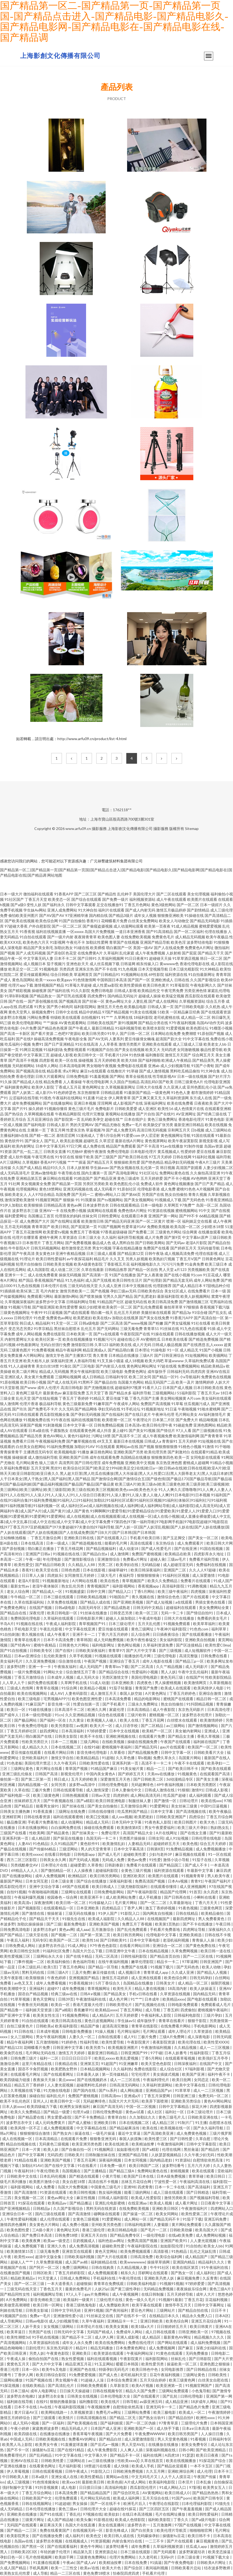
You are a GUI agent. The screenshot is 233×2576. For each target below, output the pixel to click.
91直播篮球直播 (74, 2444)
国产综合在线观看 (86, 899)
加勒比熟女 (63, 947)
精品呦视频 (208, 1419)
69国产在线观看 (76, 1886)
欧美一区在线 (66, 1060)
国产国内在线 (85, 2090)
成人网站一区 (135, 2219)
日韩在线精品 (187, 1913)
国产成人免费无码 (121, 1130)
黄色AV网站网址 (217, 2101)
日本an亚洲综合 (28, 1655)
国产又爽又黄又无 (147, 1098)
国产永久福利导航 (208, 2128)
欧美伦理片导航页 (172, 2530)
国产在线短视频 (45, 1398)
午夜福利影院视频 (69, 2407)
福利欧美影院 (159, 2519)
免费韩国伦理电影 (25, 1618)
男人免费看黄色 (211, 1918)
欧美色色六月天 (36, 942)
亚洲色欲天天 (77, 963)
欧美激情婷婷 (211, 1720)
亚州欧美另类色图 (106, 2224)
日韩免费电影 (77, 1076)
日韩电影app (85, 1854)
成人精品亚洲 (176, 2401)
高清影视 (161, 2251)
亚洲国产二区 (175, 1570)
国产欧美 (165, 1081)
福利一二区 (49, 2058)
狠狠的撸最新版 (63, 2401)
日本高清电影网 (72, 1065)
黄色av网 (74, 1205)
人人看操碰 (72, 1081)
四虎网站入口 (221, 2208)
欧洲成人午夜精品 (176, 1060)
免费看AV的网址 (82, 2439)
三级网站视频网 (68, 1377)
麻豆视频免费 (188, 2278)
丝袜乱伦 (179, 2358)
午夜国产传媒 (205, 2476)
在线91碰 (91, 1747)
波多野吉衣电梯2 (21, 2396)
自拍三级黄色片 (20, 2026)
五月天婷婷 (187, 1441)
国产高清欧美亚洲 (158, 2133)
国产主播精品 (95, 2171)
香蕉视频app (149, 1586)
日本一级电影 (151, 1205)
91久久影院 (80, 990)
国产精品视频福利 (101, 1548)
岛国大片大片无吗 (124, 2101)
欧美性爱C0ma (217, 1645)
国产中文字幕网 (31, 2154)
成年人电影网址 (43, 2390)
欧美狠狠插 (33, 1205)
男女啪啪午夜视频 (101, 1065)
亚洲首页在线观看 (77, 2251)
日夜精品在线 (66, 2063)
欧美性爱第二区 (194, 2213)
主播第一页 (36, 1130)
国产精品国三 (171, 1865)
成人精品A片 (102, 2015)
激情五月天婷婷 (72, 2052)
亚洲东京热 (84, 969)
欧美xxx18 (71, 2482)
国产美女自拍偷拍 (102, 1806)
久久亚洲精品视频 (80, 1715)
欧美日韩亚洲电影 (110, 1800)
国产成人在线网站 (163, 1001)
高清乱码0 (149, 1081)
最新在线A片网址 (129, 1140)
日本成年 (152, 1999)
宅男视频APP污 (56, 1698)
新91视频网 (127, 1022)
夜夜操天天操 (44, 2079)
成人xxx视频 (122, 1816)
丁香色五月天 (51, 2289)
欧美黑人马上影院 (17, 2444)
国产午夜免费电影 (179, 2562)
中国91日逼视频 (214, 1806)
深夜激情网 (44, 1902)
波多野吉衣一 (139, 2525)
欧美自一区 (61, 2004)
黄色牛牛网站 (91, 2546)
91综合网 (69, 1688)
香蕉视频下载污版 (215, 1307)
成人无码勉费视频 (109, 1639)
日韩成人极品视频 (167, 1344)
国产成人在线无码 (62, 1382)
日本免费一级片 (113, 2165)
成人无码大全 (88, 1677)
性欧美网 (36, 1833)
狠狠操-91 (71, 1199)
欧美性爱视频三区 (15, 1956)
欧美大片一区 (101, 1725)
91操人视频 (105, 2031)
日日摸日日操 (90, 2487)
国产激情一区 (165, 1800)
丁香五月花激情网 (27, 1232)
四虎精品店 (111, 1908)
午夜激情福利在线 (91, 1999)
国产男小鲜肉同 (60, 1006)
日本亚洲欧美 (123, 1682)
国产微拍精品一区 (56, 1870)
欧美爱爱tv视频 (56, 1232)
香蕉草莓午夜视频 (88, 2433)
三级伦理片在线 (109, 2299)
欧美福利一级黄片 (78, 2299)
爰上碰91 (120, 1430)
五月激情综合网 (133, 1806)
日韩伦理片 (23, 1317)
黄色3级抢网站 (163, 904)
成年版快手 (156, 1371)
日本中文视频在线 (137, 1285)
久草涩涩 (106, 1140)
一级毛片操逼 (104, 2133)
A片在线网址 (167, 1833)
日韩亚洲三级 (184, 2095)
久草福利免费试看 (199, 1360)
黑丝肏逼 (191, 2149)
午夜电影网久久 (203, 985)
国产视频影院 (29, 1908)
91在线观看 (105, 1446)
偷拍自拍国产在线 (43, 2358)
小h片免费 (28, 1028)
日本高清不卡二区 (69, 1709)
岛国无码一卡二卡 (101, 1838)
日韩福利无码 (178, 1371)
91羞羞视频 (99, 1076)
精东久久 (128, 2272)
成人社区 (155, 2112)
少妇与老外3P (161, 1854)
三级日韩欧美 (220, 1237)
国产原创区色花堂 (62, 953)
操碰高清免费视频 (49, 1039)
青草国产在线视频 (124, 942)
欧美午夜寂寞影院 (183, 1140)
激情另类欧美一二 (75, 1291)
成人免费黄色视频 (191, 2133)
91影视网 (57, 942)
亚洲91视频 (93, 2310)
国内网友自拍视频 (158, 1913)
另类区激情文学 (115, 1677)
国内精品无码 (204, 1993)
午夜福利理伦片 (156, 2079)
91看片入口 (152, 1387)
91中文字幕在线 (196, 1039)
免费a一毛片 (132, 1124)
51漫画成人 (85, 1135)
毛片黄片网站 (126, 1902)
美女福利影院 (171, 1639)
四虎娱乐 (54, 1575)
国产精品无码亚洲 (120, 1221)
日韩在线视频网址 (37, 2503)
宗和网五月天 (179, 1130)
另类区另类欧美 (96, 1183)
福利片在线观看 (111, 910)
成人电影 (69, 2487)
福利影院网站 (85, 1006)
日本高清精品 (138, 1709)
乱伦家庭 (126, 953)
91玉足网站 (104, 2364)
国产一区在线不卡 (105, 2503)
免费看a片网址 (135, 1559)
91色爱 (39, 1317)
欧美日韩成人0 (177, 2492)
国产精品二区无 (122, 2417)
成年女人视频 (145, 915)
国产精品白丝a (95, 1554)
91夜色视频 (188, 1908)
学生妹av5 (126, 2020)
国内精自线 (98, 915)
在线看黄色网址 (42, 2466)
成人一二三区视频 (214, 2047)
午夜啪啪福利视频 (43, 1892)
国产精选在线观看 (84, 2176)
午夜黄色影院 (58, 2353)
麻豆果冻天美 (51, 2525)
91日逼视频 (53, 1312)
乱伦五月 (88, 1328)
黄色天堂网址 (44, 1999)
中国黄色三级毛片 (106, 2187)
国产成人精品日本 (187, 1285)
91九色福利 (74, 1280)
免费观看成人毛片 (216, 2004)
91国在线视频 (212, 1548)
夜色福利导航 (84, 1961)
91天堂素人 (48, 2278)
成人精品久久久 (35, 1747)
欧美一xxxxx (45, 980)
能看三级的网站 (137, 2192)
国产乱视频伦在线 (150, 2004)
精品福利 (42, 1323)
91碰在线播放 (40, 1709)
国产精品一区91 (165, 1377)
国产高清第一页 (95, 1275)
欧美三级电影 (112, 1371)
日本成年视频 (48, 2031)
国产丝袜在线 (73, 1806)
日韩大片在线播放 (179, 1618)
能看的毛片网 (116, 1543)
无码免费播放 (197, 2353)
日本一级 (218, 1291)
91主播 (201, 2122)
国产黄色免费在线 (201, 1945)
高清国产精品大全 (138, 1833)
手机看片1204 (116, 1055)
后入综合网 (140, 1634)
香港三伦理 (10, 2369)
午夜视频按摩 (99, 2407)
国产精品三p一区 (190, 1661)
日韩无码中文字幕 (69, 2331)
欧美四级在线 (26, 2433)
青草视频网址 (99, 1988)
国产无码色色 (193, 1199)
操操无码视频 (70, 1275)
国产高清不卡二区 (127, 1436)
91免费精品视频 (180, 1849)
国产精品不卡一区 (125, 2455)
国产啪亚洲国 (43, 1307)
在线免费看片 (199, 1291)
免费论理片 (111, 1833)
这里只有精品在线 (37, 2063)
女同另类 (59, 1784)
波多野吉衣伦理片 (197, 1715)
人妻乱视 (139, 1001)
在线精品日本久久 (164, 2315)
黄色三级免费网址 (162, 1119)
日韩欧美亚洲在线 (203, 2117)
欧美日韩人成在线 (119, 2535)
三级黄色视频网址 (15, 1312)
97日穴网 (74, 1146)
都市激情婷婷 (202, 1092)
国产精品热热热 (205, 2492)
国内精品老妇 (161, 2160)
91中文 (204, 1210)
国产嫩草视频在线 (81, 1441)
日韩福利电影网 (137, 2224)
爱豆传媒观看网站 (35, 974)
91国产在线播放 (122, 1275)
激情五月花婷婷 (115, 1977)
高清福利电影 (116, 2487)
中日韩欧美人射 (15, 2476)
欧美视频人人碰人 (102, 1720)
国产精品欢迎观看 (172, 2466)
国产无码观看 (165, 2551)
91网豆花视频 (31, 1049)
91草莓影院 (179, 985)
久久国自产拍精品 (125, 1081)
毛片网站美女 (186, 1414)
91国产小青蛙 (202, 1065)
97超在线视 (167, 1366)
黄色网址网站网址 (142, 1366)
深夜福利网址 (155, 1103)
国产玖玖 (19, 1409)
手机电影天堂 (26, 1629)
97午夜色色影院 (103, 1945)
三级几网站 (90, 1741)
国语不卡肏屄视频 (33, 2069)
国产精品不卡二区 (77, 2337)
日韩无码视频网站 (46, 1248)
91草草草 (183, 2090)
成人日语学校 (127, 1725)
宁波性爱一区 (165, 2181)
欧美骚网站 (218, 1355)
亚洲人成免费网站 (62, 910)
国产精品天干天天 (44, 1918)
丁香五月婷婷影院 (70, 2272)
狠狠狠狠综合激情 (35, 2133)
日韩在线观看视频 (47, 2471)
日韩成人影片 (58, 1124)
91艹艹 (107, 1017)
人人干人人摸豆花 (176, 2476)
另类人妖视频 (136, 1258)
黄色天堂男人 (19, 1012)
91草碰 (132, 1071)
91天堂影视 (9, 1387)
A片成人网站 (135, 2482)
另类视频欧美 (198, 1269)
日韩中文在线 (67, 1012)
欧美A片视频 (143, 2385)
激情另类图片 (130, 1044)
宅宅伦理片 (141, 2074)
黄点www (66, 2079)
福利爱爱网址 (16, 1216)
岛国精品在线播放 (135, 1457)
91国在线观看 (202, 1135)
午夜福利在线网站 (67, 1098)
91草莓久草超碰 (78, 985)
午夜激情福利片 (194, 2208)
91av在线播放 (171, 1146)
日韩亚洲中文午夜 (120, 1951)
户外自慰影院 (39, 926)
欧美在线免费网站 (110, 2342)
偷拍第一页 (9, 1779)
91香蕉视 (27, 931)
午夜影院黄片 (138, 2042)
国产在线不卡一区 (131, 2315)
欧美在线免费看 (180, 1103)
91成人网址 (78, 1945)
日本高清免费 (66, 2492)
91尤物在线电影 (57, 2090)
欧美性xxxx (23, 2256)
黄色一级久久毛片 (140, 2299)
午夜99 (37, 1312)
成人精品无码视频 (190, 937)
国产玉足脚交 (174, 1537)
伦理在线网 (172, 2149)
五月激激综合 (103, 1929)
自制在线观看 (109, 2036)
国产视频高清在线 (31, 1071)
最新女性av (20, 1586)
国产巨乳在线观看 (72, 996)
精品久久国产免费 (140, 2390)
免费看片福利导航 (204, 1559)
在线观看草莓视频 (180, 2058)
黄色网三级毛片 (29, 1393)
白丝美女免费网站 (143, 920)
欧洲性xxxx (206, 2417)
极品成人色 (101, 1242)
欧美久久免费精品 (162, 1580)
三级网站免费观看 (173, 2390)
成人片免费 (154, 1237)
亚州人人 (40, 2101)
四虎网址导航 (194, 1929)
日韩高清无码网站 (124, 2085)
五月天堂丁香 (97, 1393)
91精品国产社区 (110, 1301)
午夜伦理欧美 (48, 2171)
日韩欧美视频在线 (50, 2439)
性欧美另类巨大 (35, 1741)
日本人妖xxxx (13, 2106)
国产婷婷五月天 (183, 1248)
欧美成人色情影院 (130, 2519)
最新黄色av (52, 1393)
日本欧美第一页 (79, 1334)
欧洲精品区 (78, 1875)
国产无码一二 (82, 1194)
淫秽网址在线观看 (153, 2272)
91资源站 (183, 2160)
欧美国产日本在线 (139, 2176)
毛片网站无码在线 (40, 2052)
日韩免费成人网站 (20, 1945)
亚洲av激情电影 (44, 1173)
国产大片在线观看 (112, 2256)
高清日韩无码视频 (152, 1130)
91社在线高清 (86, 1044)
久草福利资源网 (175, 1098)
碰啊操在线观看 (107, 2213)
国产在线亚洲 (186, 1548)
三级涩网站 (69, 1849)
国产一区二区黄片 (150, 1221)
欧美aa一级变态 (57, 2240)
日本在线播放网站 (33, 1827)
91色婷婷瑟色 (64, 1092)
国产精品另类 (31, 1436)
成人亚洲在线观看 (146, 1977)
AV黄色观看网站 (72, 1022)
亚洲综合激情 (210, 1693)
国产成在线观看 (77, 1312)
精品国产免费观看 (121, 1146)
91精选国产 (83, 1178)
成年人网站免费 (207, 1280)
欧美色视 (190, 1843)
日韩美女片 (166, 1983)
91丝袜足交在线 (100, 2315)
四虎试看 (25, 1006)
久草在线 (21, 1790)
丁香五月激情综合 (29, 1677)
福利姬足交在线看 (197, 1221)
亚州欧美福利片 (35, 1757)
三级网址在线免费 (70, 1811)
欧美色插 (114, 2482)
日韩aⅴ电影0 (36, 2321)
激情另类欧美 (175, 2197)
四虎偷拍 (187, 2010)
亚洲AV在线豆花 (24, 2460)
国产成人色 (108, 2374)
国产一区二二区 (153, 1902)
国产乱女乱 (217, 1312)
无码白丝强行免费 (55, 1344)
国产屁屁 (189, 953)
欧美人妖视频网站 (195, 1296)
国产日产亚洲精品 (59, 1044)
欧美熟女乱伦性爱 (15, 2573)
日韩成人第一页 (160, 1006)
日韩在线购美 (103, 2267)
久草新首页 (120, 2385)
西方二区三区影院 (22, 1859)
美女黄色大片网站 (44, 2224)
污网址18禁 (101, 1436)
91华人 (113, 1033)
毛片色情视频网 (39, 2557)
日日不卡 (219, 2310)
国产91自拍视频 (14, 1650)
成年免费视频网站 (27, 1103)
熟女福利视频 (110, 2192)
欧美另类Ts (96, 2047)
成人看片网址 (186, 2203)
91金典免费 (194, 1264)
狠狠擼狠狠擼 (166, 1446)
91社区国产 (14, 899)
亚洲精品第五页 (29, 1178)
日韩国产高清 (46, 1774)
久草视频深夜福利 (20, 1301)
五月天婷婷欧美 (107, 1060)
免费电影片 (104, 1108)
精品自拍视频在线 (21, 2144)
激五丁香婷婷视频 (160, 1908)
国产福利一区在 (53, 1720)
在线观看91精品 (204, 1452)
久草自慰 (203, 2138)
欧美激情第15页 (20, 2251)
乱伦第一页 (149, 1167)
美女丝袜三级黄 (184, 1806)
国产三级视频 (170, 1650)
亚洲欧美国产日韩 (74, 1457)
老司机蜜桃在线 (167, 1017)
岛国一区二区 (207, 1205)
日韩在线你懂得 (101, 1811)
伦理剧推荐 (162, 1285)
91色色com (199, 1629)
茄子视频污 (56, 963)
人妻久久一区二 (82, 2036)
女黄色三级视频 (86, 2219)
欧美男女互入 (214, 2487)
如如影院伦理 (172, 2246)
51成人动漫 (99, 1682)
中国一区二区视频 (141, 2106)
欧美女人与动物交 (174, 920)
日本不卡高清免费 (58, 1639)
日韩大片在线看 (149, 1087)
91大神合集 (210, 1071)
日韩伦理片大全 (93, 2509)
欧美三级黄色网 (46, 1795)
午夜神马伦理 (163, 1414)
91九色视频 (127, 969)
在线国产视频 (41, 1607)
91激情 (208, 1446)
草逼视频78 (95, 1130)
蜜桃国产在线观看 (178, 1698)
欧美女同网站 (167, 2213)
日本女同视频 (135, 2160)
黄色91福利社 (79, 1436)
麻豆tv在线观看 (93, 1071)
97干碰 (156, 2052)
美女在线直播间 (111, 2525)
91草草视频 (20, 1999)
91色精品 (40, 1843)
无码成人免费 (113, 1859)
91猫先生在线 (74, 1918)
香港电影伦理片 (191, 1119)
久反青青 (209, 2278)
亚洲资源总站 (106, 2551)
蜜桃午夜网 (48, 1237)
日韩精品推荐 (116, 1269)
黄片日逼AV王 (26, 2412)
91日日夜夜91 (136, 958)
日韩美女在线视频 (82, 2396)
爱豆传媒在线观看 (113, 1629)
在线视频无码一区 (88, 2530)
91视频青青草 (193, 1875)
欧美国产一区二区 (203, 1747)
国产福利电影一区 (15, 1795)
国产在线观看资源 (216, 1012)
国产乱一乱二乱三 (28, 1151)
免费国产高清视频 (155, 1403)
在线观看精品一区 (58, 1908)
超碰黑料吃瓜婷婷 (91, 2085)
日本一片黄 (31, 2149)
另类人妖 (36, 2353)
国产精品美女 (115, 1993)
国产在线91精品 (71, 2450)
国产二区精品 (152, 1725)
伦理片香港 (29, 1403)
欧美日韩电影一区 (62, 1613)
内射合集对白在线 (127, 2541)
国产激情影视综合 (79, 1559)
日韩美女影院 (66, 1736)
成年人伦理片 (48, 1387)
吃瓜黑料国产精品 (132, 1811)
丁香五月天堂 (36, 899)
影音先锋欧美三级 (45, 2299)
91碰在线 (81, 947)
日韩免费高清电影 (15, 1929)
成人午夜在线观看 (171, 899)
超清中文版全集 (48, 2256)
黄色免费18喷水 (97, 2573)
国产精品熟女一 (42, 996)
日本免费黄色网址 (131, 2348)
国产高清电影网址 (123, 1173)
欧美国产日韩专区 (208, 2498)
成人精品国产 (196, 2256)
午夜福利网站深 (140, 2353)
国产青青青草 (211, 1436)
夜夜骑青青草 (85, 937)
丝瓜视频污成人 (197, 1403)
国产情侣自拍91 (200, 1613)
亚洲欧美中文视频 (140, 1462)
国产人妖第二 (23, 1092)
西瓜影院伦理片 (13, 1886)
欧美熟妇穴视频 (162, 1258)
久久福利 (109, 1237)
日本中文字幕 (162, 1811)
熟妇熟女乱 (220, 1827)
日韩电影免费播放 (77, 2031)
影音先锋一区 (59, 1704)
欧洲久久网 (97, 1709)
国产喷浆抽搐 (91, 1296)
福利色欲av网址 (111, 2240)
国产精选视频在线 (87, 1543)
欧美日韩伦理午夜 (157, 1425)
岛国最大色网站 (131, 1382)
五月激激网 (162, 2525)
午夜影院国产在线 (135, 1334)
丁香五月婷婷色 (183, 1693)
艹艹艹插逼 (76, 1162)
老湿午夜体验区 (45, 1586)
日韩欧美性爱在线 (94, 1763)
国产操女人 (34, 1140)
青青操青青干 (11, 1452)
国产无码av (175, 1242)
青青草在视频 (47, 1688)
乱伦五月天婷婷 (127, 1312)
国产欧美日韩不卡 (183, 1768)
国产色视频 (100, 1291)
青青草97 (116, 1650)
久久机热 (212, 1006)
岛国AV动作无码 (210, 1022)
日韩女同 (155, 1838)
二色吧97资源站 (67, 1033)
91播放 (83, 1452)
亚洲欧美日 (81, 2353)
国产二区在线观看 (171, 894)
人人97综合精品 (41, 1194)
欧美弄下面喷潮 (155, 2101)
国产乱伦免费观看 (148, 1307)
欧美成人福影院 (101, 1918)
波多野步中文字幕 (50, 1301)
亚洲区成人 (14, 1377)
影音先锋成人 (117, 2530)
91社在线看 (200, 1323)
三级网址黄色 (22, 1768)
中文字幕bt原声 (195, 1237)
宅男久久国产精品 (118, 1296)
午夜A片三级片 (207, 1162)
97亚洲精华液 (76, 915)
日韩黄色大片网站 (74, 1645)
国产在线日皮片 (138, 1414)
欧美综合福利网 (169, 2256)
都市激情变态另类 (76, 1248)
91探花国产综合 (213, 2460)
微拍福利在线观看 (38, 894)
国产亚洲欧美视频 (128, 1602)
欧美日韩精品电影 (123, 2230)
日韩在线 (181, 980)
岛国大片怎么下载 (87, 1951)
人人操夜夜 (83, 1870)
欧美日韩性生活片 (127, 1280)
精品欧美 (224, 1425)
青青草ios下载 (116, 1666)
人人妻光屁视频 (60, 2085)
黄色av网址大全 (118, 1001)
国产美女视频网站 (139, 1199)
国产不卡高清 (148, 1146)
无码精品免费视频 (158, 2289)
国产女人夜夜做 (150, 1275)
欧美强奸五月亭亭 (213, 2058)
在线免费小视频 (73, 1210)
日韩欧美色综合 (150, 1291)
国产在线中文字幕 (60, 2165)
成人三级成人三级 (188, 1044)
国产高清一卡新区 (15, 1033)
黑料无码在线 (33, 1972)
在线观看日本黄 (134, 1216)
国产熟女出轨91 (152, 2417)
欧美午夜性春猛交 (142, 1639)
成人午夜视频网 (125, 2294)
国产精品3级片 (121, 915)
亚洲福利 (37, 1988)
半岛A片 (7, 1623)
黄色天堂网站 (106, 2251)
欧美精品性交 (149, 990)
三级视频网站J (164, 1393)
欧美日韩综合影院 (51, 2374)
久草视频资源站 (192, 1001)
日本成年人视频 (60, 1677)
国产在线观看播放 (197, 1634)
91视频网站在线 (134, 974)
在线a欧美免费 (181, 2235)
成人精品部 (41, 1838)
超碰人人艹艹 (22, 2262)
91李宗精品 (43, 1328)
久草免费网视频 (184, 1951)
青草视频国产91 (92, 1623)
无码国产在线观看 (22, 2525)
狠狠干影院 (197, 2020)
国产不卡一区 (18, 2450)
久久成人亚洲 (110, 1285)
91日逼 (171, 1409)
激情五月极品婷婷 (171, 910)
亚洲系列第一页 (125, 1763)
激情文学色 (55, 1355)
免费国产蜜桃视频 (147, 1554)
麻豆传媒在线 (104, 1972)
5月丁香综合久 (108, 1983)
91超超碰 (62, 2503)
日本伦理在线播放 (40, 2509)
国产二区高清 (111, 1323)
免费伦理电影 (118, 1151)
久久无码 (66, 1409)
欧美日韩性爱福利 (51, 1258)
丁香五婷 (170, 2010)
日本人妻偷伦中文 (127, 1790)
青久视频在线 (143, 1596)
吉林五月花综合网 (136, 2181)
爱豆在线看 (206, 1151)
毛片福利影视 (70, 2466)
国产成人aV (86, 2562)
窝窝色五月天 (18, 2364)
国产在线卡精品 (79, 1956)
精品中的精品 (90, 1012)
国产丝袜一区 (93, 1001)
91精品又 (97, 1398)
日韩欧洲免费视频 (128, 2471)
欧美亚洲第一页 (169, 2385)
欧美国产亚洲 (193, 2074)
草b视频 (144, 1757)
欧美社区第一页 (48, 1339)
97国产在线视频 (188, 2525)
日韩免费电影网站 (109, 1892)
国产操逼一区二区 (138, 2213)
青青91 (196, 1881)
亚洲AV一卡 (49, 1210)
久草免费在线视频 (62, 1602)
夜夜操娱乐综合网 (191, 2289)
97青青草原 (169, 2423)
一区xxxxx (75, 931)
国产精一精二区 (42, 1135)
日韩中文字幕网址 (209, 2305)
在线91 (42, 2401)
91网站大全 (53, 1672)
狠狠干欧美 (84, 1157)
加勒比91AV (84, 1446)
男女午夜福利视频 (51, 2036)
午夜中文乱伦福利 (193, 1672)
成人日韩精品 (93, 1377)
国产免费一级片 (115, 899)
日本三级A (19, 2390)
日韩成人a (152, 1441)
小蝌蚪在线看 (205, 1897)
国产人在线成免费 (169, 947)
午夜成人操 (16, 2358)
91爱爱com (130, 1135)
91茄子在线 (202, 1859)
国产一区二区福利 (189, 931)
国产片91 (20, 1108)
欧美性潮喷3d (18, 2337)
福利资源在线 (176, 974)
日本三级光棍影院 (184, 969)
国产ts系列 (108, 2090)
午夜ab (68, 2562)
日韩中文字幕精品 (174, 2106)
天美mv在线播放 (161, 1774)
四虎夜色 (145, 1682)
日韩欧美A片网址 (212, 2562)
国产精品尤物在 (108, 1124)
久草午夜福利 (93, 2321)
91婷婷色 (69, 2042)
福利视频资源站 (142, 899)
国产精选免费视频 (203, 1339)
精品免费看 (52, 1081)
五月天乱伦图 (149, 1623)
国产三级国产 (106, 1157)
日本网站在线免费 (166, 1033)
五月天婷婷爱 (151, 1178)
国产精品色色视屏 (53, 1028)
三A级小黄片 (43, 2230)
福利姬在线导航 (20, 2401)
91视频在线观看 (108, 1655)
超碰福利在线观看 (181, 1607)
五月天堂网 (40, 1468)
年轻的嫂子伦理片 (55, 2551)
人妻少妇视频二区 (218, 1167)
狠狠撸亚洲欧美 (170, 915)
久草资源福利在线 (44, 2342)
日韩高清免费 (142, 2256)
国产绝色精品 (152, 1162)
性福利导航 (89, 2042)
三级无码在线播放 (80, 1913)
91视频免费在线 (36, 1419)
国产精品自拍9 (181, 2417)
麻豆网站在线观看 (58, 1178)
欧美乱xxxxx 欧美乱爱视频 (116, 2058)
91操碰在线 (194, 915)
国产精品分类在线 (153, 1022)
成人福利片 (74, 2535)
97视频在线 (92, 2514)
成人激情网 (120, 1554)
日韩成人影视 (125, 990)
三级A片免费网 (172, 2036)
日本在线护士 (135, 1119)
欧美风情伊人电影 (209, 1688)
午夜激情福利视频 (156, 2047)
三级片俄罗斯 (220, 2133)
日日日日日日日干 (76, 2058)
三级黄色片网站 (168, 1232)
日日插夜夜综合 (166, 1634)
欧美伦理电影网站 (27, 1022)
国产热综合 (14, 1114)
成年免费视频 (113, 1462)
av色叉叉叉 (24, 1983)
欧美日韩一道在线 (216, 1951)
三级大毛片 (107, 1575)
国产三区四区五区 (154, 2509)
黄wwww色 (169, 963)
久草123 (101, 1344)
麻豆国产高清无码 (108, 2106)
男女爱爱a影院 (59, 2117)
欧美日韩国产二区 (144, 2165)
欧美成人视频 (161, 2203)
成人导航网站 (11, 2321)
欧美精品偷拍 (212, 1913)
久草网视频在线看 (39, 1114)
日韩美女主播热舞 (15, 1811)
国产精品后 (24, 1806)
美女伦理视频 (198, 894)
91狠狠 (183, 1790)
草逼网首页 (83, 974)
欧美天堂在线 (47, 1570)
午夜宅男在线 (43, 1157)
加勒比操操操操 (30, 1924)
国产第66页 (131, 1194)
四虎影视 (46, 1060)
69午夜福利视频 (170, 1784)
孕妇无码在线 (109, 1409)
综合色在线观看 (111, 1715)
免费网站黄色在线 (174, 1173)
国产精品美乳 (203, 1060)
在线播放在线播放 (55, 2433)
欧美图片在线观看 (202, 899)
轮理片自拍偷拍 (29, 1264)
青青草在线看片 (27, 1639)
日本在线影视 (94, 1570)
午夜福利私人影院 (156, 2015)
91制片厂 (185, 2122)
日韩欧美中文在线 (22, 2176)
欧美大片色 (112, 2568)
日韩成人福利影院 (113, 2197)
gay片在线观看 (173, 1747)
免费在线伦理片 (141, 2342)
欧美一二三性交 (64, 2568)
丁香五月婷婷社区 (22, 1731)
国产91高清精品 (159, 931)
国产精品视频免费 (143, 1752)
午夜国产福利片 (218, 1881)
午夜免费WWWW (150, 2433)
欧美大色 (208, 1822)
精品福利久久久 (211, 2262)
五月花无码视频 (18, 1226)
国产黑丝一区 (33, 2546)
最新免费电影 (75, 1924)
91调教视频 (197, 1586)
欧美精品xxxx (173, 1999)
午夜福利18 (24, 2171)
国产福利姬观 (112, 2423)
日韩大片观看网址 (50, 1076)
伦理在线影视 (206, 1253)
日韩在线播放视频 (190, 1334)
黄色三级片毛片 (81, 1108)
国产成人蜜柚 (79, 2122)
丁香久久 (181, 2519)
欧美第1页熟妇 (167, 1924)
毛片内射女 (49, 1291)
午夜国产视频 (95, 1661)
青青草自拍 (117, 2117)
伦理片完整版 (93, 1114)
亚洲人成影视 (128, 2337)
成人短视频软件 (198, 1650)
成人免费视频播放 (211, 1849)
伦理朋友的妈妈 (68, 1216)
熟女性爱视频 (73, 2358)
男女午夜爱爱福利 (160, 1827)
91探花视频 (10, 2385)
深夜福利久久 (220, 1929)
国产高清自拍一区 (209, 1317)
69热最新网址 (27, 1344)
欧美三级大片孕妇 (192, 1827)
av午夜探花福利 (80, 1258)
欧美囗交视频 (97, 1816)
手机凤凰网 (39, 2568)
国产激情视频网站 (203, 1725)
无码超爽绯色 (142, 1784)
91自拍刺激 (9, 1634)
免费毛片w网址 (109, 2412)
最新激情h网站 (66, 1296)
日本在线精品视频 (153, 1951)
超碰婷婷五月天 (166, 1843)
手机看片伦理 (153, 2573)
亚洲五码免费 (215, 2219)
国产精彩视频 (19, 990)
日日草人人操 (33, 1575)
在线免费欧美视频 (136, 937)
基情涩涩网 (65, 1135)
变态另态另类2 (20, 1328)
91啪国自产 (119, 1596)
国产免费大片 (187, 1419)
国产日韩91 (87, 958)
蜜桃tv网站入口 (108, 1194)
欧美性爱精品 (92, 2476)
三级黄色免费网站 (91, 2557)
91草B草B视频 (17, 996)
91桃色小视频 (189, 1446)
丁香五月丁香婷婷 (74, 1398)
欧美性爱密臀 (67, 1307)
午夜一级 (32, 1559)
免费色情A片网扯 (132, 1210)
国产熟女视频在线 (125, 1167)
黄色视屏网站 (156, 1140)
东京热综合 (165, 1543)
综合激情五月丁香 (81, 1672)
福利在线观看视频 (102, 2358)
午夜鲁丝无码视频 (33, 2004)
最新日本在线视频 (128, 1441)
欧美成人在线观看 (176, 1688)
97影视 (195, 2487)
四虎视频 (198, 1591)
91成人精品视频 (184, 926)
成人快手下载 (168, 2428)
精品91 (82, 2348)
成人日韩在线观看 (160, 2331)
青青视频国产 (98, 1586)
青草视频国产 (133, 1580)
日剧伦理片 (34, 2348)
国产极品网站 (26, 1720)
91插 (212, 1328)
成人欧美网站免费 (121, 1897)
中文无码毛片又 (144, 2476)
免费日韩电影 (102, 990)
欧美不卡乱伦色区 (15, 2101)
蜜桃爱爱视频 (210, 926)
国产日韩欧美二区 (148, 1779)
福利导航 (223, 1157)
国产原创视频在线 (43, 1001)
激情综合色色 (168, 1596)
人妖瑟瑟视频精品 (166, 2154)
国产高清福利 (199, 2187)
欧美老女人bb (215, 1044)
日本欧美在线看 (174, 1339)
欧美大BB (129, 1060)
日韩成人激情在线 (160, 1790)
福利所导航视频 (130, 1237)
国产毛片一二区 (154, 2230)
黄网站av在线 (127, 1446)
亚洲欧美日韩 (105, 2122)
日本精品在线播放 (124, 1355)
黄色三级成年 (128, 1178)
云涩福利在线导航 (24, 1098)
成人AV (56, 1693)
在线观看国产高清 (215, 1774)
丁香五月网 (56, 1130)
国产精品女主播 (181, 1736)
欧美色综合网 (46, 920)
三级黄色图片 (19, 1350)
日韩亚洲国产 (211, 1961)
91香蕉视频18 (81, 1983)
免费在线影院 (54, 1334)
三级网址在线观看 (76, 1892)
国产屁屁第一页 (84, 1226)
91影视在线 (103, 2519)
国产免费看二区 (141, 1232)
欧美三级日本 (216, 1264)
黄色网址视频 (129, 1645)
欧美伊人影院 (43, 1087)
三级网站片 (166, 2310)
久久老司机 (148, 2557)
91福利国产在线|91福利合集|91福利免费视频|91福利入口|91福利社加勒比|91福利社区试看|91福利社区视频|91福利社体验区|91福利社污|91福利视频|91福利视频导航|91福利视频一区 (115, 1500)
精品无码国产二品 (160, 1382)
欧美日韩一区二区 (71, 1902)
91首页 (195, 1892)
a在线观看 (184, 1602)
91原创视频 (9, 1382)
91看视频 (198, 2439)
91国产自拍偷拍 (72, 920)
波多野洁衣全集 (51, 2396)
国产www (28, 1387)
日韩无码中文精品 (148, 1607)
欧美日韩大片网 (219, 1543)
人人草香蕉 (108, 1044)
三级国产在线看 (13, 1833)
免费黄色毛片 (163, 937)
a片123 (181, 1269)
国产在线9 (24, 1039)
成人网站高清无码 (145, 1795)
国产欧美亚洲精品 (211, 2450)
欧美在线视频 (216, 1124)
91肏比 (66, 1366)
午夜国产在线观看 (175, 1741)
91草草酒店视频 (185, 958)
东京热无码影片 (191, 1709)
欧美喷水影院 (154, 1028)
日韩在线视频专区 (108, 2390)
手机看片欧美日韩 (145, 1537)
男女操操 (80, 2503)
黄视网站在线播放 (120, 1114)
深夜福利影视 (121, 1881)
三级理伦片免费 (194, 2423)
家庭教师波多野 (45, 2428)
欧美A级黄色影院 (88, 1264)
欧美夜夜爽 (31, 2240)
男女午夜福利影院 (85, 1371)
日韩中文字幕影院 (201, 2144)
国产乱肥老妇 (145, 1296)
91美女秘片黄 (132, 1768)
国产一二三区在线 (198, 1956)
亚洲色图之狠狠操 (215, 2364)
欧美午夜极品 (217, 937)
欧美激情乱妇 (114, 1843)
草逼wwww (174, 1360)
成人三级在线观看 (168, 2192)
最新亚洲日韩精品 (189, 1124)
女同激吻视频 (188, 1049)
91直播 (89, 1098)
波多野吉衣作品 (51, 1945)
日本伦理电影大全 (115, 2396)
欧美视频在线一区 (175, 2128)
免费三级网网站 (75, 2267)
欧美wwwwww (132, 2262)
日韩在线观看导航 (68, 1790)
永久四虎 (211, 1892)
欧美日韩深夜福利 (146, 1570)
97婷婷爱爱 (97, 1731)
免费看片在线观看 (195, 1580)
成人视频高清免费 (179, 1253)
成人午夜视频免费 (157, 1436)
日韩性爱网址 (109, 1216)
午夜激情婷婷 (219, 2412)
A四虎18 (172, 2455)
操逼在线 (82, 2133)
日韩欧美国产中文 (37, 2498)
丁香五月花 (193, 2299)
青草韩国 (83, 1639)
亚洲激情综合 (109, 1559)
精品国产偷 (90, 2026)
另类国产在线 (153, 1194)
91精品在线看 (26, 2160)
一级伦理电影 (154, 2235)
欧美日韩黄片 (201, 2326)
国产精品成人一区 (47, 1591)
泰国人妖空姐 (131, 1693)
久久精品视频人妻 (132, 2267)
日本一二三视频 (64, 1741)
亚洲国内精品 (184, 2262)
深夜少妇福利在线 (211, 2348)
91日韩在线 (24, 2031)
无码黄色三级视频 (54, 2144)
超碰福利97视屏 (128, 1387)
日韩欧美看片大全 (209, 1752)
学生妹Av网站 (34, 910)
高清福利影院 (173, 1586)
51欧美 (163, 1012)
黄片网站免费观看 (187, 2224)
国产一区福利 (53, 2423)
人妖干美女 (31, 2326)
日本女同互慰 (37, 1881)
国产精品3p (181, 1312)
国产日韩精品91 (106, 974)
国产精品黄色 (58, 1833)
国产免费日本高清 (37, 2235)
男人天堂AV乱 (133, 2444)
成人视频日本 (34, 963)
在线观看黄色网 (82, 1430)
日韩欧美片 (73, 2154)
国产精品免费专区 (125, 2235)
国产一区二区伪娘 (141, 2423)
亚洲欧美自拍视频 (200, 1639)
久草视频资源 (82, 2412)
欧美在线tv (102, 1317)
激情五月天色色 (110, 1006)
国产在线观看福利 (62, 2546)
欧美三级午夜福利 (173, 1591)
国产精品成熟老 (117, 1607)
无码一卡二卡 (172, 1613)
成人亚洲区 (147, 1108)
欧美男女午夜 (46, 2444)
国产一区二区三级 (29, 2283)
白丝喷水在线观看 (182, 1720)
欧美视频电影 (65, 1452)
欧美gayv (64, 980)
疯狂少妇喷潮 (90, 1307)
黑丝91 (56, 1468)
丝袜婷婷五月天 (27, 1800)
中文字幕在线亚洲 (80, 1629)
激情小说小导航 (176, 1859)
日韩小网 (186, 2450)
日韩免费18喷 (67, 2235)
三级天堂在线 (37, 1934)
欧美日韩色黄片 (156, 985)
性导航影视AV (164, 1076)
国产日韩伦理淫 (88, 1462)
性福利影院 (199, 2052)
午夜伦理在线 (130, 2278)
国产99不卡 (188, 1216)
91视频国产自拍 (100, 1049)
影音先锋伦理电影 (92, 1752)
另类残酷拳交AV (24, 1865)
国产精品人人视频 (212, 1972)
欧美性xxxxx (32, 1854)
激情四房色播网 (13, 2224)
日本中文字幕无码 (50, 1146)
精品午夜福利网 (69, 1350)
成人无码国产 (91, 1666)
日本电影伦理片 (143, 1151)
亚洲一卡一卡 (40, 1666)
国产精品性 (107, 894)
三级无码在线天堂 (83, 1285)
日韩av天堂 (101, 1795)
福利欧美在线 (120, 1344)
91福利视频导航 (128, 1028)
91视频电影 (48, 969)
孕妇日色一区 (11, 2557)
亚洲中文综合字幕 (44, 1886)
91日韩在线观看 (25, 1414)
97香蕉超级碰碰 (114, 1232)
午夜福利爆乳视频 (29, 1897)
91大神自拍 (87, 910)
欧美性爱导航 (113, 2042)
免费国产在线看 (156, 1248)
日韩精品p (42, 2208)
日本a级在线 (38, 1430)
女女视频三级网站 (58, 2326)
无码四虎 (168, 1049)
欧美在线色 (110, 1580)
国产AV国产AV (51, 915)
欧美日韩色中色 (145, 2369)
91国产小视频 (210, 1350)
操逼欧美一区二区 (182, 2364)
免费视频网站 (188, 1366)
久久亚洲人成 (174, 1087)
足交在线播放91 (110, 904)
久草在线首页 (152, 2460)
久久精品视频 (185, 2047)
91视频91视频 (171, 2283)
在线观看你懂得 (163, 1886)
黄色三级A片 (220, 2289)
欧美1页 (50, 1967)
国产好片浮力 (219, 1076)
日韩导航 (130, 2401)
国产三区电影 (83, 1366)
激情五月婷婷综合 (15, 2417)
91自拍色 (193, 2246)
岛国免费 (63, 1194)
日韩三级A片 (58, 1972)
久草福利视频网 (111, 958)
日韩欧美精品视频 (91, 1596)
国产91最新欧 (220, 1833)
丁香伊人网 (24, 2374)
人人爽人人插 (131, 2450)
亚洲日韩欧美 (152, 2321)
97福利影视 (195, 2069)
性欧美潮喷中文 (13, 1988)
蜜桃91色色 (186, 1189)
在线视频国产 (159, 1918)
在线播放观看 (209, 1232)
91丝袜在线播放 (94, 1613)
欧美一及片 (185, 1382)
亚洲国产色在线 (83, 2369)
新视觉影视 (208, 1140)
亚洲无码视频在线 (78, 1189)
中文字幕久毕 (96, 2455)
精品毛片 (101, 1258)
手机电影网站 (205, 2026)
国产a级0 (18, 904)
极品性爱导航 (211, 1049)
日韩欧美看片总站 (186, 2568)
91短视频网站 (196, 1355)
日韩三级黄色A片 (188, 1081)
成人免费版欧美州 (114, 2305)
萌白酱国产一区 (119, 947)
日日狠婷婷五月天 (172, 2326)
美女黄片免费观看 (39, 1377)
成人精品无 (189, 1350)
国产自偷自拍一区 (76, 2149)
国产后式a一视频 (104, 2444)
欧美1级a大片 (143, 2326)
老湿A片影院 (196, 1242)
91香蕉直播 (43, 1811)
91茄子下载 (192, 2219)
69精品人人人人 (25, 1870)
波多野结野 (16, 1666)
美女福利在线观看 (216, 1398)
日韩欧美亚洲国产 (171, 1816)
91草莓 (177, 1403)
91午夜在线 (60, 1419)
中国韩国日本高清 (112, 980)
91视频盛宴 (74, 1591)
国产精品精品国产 (95, 2492)
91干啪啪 (222, 1446)
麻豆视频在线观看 (190, 1854)
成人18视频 (134, 1360)
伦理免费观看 (66, 2498)
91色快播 (137, 1055)
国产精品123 (10, 2047)
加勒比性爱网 (97, 942)
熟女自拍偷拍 (176, 1194)
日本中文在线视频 (124, 1731)
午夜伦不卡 (75, 942)
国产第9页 (172, 1237)
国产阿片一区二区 (44, 2267)
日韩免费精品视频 (109, 1425)
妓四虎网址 (49, 1731)
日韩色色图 (71, 1570)
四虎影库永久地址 (209, 1554)
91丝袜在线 (169, 1328)
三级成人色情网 (20, 1688)
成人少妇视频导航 (175, 1065)
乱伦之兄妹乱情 (203, 2251)
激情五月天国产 (178, 1055)
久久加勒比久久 (142, 2117)
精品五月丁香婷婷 (29, 2085)
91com (196, 1275)
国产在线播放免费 (47, 2535)
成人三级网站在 (218, 1130)
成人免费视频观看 (58, 2128)
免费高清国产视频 (150, 1881)
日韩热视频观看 (75, 1795)
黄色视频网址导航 (176, 1135)
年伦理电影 (52, 1559)
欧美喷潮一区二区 (117, 1419)
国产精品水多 (120, 1393)
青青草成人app (156, 1972)
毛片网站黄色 (27, 1462)
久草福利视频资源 (168, 2546)
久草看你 (118, 1752)
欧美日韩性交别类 (25, 1951)
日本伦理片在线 (54, 1285)
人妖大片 (222, 1382)
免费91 (37, 1044)
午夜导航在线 (69, 1173)
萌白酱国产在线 (39, 1736)
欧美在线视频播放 (77, 1339)
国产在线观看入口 (112, 1537)
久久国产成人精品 (27, 1167)
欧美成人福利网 (126, 2498)
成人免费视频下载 (29, 2246)
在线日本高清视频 (137, 2514)
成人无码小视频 (26, 2423)
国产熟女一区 (182, 2272)
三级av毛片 (177, 1559)
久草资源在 (68, 1237)
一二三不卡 (155, 2541)
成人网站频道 (131, 2090)
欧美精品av (57, 2203)
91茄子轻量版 (121, 1688)
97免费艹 (187, 1205)
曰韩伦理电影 (192, 2396)
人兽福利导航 (85, 1360)
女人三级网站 (22, 2036)
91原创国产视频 (210, 1033)
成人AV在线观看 (14, 1430)
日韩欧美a (44, 2026)
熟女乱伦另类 (73, 1586)
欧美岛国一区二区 (185, 1226)
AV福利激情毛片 (212, 1414)
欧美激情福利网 (186, 1436)
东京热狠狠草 (88, 1092)
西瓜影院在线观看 (200, 996)
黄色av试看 (135, 2112)
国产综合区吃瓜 (126, 2492)
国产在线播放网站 (58, 1103)
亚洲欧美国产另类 (128, 1452)
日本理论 (142, 1350)
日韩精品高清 (54, 1205)
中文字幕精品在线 (91, 2128)
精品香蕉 (54, 1071)
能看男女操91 (48, 1806)
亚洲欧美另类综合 (186, 2101)
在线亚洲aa (137, 2203)
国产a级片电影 (204, 2519)
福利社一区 (175, 2112)
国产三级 (53, 1924)
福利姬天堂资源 (39, 2010)
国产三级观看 (44, 2417)
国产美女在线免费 (154, 1317)
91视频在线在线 (66, 1554)
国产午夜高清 (23, 1253)
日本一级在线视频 (192, 1076)
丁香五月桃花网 (70, 1548)
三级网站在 (76, 2460)
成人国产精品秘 (60, 2519)
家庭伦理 (117, 1709)
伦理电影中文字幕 (161, 1934)
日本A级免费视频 (171, 2176)
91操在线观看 (162, 1334)
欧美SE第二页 (27, 1291)
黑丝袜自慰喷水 (67, 1328)
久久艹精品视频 (169, 1666)
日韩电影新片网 (89, 1618)
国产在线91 (165, 1114)
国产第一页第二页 (95, 1934)
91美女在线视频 (143, 1012)
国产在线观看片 (146, 2396)
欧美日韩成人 (103, 1886)
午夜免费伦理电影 (33, 1725)
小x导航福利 (190, 1377)
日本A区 (222, 2315)
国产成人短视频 (159, 1602)
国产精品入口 (120, 1591)
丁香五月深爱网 (157, 2095)
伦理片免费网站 (122, 2557)
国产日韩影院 (200, 2358)
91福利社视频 (203, 1157)
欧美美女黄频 (117, 2326)
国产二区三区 (85, 894)
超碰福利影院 (107, 1870)
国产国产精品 (11, 1934)
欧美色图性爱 (18, 2230)
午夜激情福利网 (170, 2144)
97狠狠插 (191, 1307)
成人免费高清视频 (84, 2246)
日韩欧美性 (218, 2374)
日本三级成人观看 (101, 1253)
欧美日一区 (16, 1709)
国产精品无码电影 (205, 920)
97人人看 (183, 1430)
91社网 (14, 1183)
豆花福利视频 (216, 2299)
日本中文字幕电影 (145, 1940)
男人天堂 (166, 1269)
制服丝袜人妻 (140, 1800)
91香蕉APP (63, 894)
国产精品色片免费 (194, 2407)
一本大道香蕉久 (60, 2283)
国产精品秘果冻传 (124, 2128)
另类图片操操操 (132, 1838)
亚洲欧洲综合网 (181, 2471)
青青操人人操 (203, 1940)
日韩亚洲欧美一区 (193, 2331)
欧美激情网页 (195, 1682)
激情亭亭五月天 (178, 2305)
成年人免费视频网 (50, 1875)
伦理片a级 (81, 2112)
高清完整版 (189, 1655)
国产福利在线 (58, 990)
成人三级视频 (18, 2482)
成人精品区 (151, 2337)
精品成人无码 (97, 1822)
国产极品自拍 (105, 1382)
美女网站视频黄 (173, 1398)
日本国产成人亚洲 (106, 2428)
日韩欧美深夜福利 (90, 1650)
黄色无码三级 (172, 1677)
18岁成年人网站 (204, 2401)
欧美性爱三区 (156, 2138)
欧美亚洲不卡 (91, 1897)
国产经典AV (20, 1645)
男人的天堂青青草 (96, 1849)
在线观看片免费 (152, 1736)
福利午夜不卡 (219, 2074)
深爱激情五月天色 (115, 1779)
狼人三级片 (48, 1462)
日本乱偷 (204, 2482)
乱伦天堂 (23, 1398)
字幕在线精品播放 (127, 1248)
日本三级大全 (89, 1237)
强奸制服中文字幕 (17, 2487)
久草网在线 (123, 1017)
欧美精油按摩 (143, 2144)
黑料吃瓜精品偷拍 (185, 1071)
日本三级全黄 (62, 1881)
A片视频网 (205, 1189)
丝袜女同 (89, 1216)
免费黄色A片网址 (199, 947)
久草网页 (171, 1205)
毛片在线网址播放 (170, 2514)
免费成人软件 (151, 1183)
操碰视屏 (39, 990)
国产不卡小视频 (177, 1178)
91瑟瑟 (188, 2455)
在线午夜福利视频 (113, 1961)
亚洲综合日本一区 (17, 2213)
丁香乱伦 (73, 2514)
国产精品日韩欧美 (50, 1564)
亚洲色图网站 (204, 1425)
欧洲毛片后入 (135, 2503)
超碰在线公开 (128, 1339)
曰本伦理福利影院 (197, 2503)
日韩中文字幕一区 (176, 1752)
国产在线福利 (112, 1414)
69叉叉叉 (105, 1441)
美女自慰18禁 (74, 2181)
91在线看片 (87, 2165)
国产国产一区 (139, 980)
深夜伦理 (37, 1613)
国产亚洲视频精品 (15, 2208)
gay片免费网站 (97, 2294)
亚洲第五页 (89, 2063)
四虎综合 (196, 1816)
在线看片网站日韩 (59, 1752)
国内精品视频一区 (33, 1784)
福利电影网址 (103, 1645)
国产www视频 (135, 1323)
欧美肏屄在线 (11, 2052)
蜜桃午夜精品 (45, 1645)
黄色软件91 (14, 1140)
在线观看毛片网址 (25, 2074)
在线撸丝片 (116, 1071)
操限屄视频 (220, 1983)
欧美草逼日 (16, 2331)
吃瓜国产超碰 (175, 1795)
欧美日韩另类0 (94, 1033)
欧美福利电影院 (162, 2482)
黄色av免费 (137, 1859)
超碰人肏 (157, 1559)
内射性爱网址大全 (20, 1339)
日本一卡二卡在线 (170, 2187)
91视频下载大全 (216, 2557)
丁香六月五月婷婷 (113, 1634)
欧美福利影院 (66, 2026)
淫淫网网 (104, 1103)
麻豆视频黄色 (207, 2541)
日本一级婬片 (211, 904)
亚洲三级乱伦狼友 (17, 1774)
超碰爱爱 (77, 1865)
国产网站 (117, 1076)
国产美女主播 (207, 1779)
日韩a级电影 (89, 1323)
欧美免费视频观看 (135, 2251)
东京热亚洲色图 (169, 1462)
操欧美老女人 (16, 1194)
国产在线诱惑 (194, 1344)
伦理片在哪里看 (25, 1237)
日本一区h (31, 2369)
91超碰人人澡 (93, 2380)
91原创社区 (126, 1189)
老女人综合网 (18, 1591)
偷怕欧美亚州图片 (23, 915)
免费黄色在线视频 (216, 1377)
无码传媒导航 (208, 1248)
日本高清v (133, 1425)
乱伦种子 (124, 894)
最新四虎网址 (184, 1918)
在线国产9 (194, 1677)
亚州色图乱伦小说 (202, 1087)
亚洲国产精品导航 (155, 942)
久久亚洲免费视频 (40, 1661)
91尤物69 (75, 1151)
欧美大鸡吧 (154, 1360)
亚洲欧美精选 (190, 1934)
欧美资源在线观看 (109, 2353)
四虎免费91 (97, 996)
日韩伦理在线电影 (206, 1838)
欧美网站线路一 (54, 2412)
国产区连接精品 (189, 1645)
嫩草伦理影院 (142, 1961)
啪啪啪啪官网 (201, 2530)
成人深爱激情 (204, 1575)
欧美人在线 (129, 1720)
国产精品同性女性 (15, 2294)
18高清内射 (178, 1988)
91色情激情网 (84, 980)
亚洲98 (129, 2187)
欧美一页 (182, 1457)
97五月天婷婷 (160, 1157)
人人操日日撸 (212, 2433)
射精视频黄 (180, 2171)
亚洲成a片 (133, 2095)
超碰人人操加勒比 (121, 1618)
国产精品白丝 (110, 2439)
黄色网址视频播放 (179, 1183)
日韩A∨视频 (90, 1993)
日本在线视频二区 (66, 1747)
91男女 (40, 1006)
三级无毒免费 (131, 1328)
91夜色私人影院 (158, 1822)
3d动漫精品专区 (180, 1779)
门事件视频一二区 (29, 1961)
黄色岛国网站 (23, 980)
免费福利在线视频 (211, 1564)
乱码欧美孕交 (92, 1119)
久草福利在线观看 (58, 1618)
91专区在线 (64, 1157)
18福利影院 (143, 1017)
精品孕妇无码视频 (179, 1162)
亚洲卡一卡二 (16, 1275)
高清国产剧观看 (189, 1167)
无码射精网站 (23, 1065)
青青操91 (169, 1441)
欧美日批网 (182, 2079)
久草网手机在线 (74, 1682)
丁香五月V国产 (188, 1258)
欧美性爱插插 (131, 985)
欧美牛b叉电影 (54, 2369)
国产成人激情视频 (154, 1071)
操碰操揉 (19, 1457)
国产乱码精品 (41, 2455)
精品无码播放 (102, 2348)
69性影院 (156, 974)
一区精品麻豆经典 (185, 1012)
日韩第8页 (155, 1849)
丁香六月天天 (206, 1902)
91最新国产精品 (137, 1092)
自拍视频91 (91, 1017)
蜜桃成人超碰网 (196, 1462)
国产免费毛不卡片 (43, 1409)
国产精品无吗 (146, 1747)
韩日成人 (27, 1323)
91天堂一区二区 (64, 1323)
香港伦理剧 (25, 1076)
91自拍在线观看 (33, 937)
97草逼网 (190, 1961)
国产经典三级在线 (212, 1114)
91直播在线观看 (47, 2562)
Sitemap (192, 828)
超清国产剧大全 (169, 1039)
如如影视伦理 (128, 2149)
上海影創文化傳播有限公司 (60, 55)
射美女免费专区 (194, 2444)
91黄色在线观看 (169, 2353)
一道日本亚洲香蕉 (130, 931)
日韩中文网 (96, 1591)
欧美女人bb (213, 2246)
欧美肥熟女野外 (64, 2069)
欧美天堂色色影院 (156, 2063)
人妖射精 (173, 953)
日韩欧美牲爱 (52, 2460)
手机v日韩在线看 (143, 1993)
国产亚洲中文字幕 (15, 2015)
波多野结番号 (173, 2165)
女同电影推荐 (172, 2369)
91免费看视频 (43, 1350)
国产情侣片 (165, 1430)
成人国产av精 (76, 2262)
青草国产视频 (76, 1768)
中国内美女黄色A (101, 1774)
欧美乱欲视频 (71, 1140)
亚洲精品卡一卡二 (122, 2321)
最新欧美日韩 (93, 2482)
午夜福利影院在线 (142, 2246)
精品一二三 (156, 1768)
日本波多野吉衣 (96, 1205)
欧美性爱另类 (153, 2364)
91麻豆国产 (35, 1704)
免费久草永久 (164, 1757)
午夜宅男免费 (172, 990)
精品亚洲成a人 (95, 1350)
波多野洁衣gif (45, 1929)
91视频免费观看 (177, 1623)
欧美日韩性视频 (83, 2192)
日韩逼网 (127, 963)
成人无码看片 (105, 1189)
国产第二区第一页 (36, 1779)
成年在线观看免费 (105, 1457)
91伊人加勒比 (11, 1205)
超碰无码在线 (136, 1301)
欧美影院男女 (18, 2535)
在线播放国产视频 (15, 2272)
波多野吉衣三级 (25, 1210)
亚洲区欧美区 (134, 1875)
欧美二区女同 (140, 1377)
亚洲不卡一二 (84, 1634)
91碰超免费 (183, 1425)
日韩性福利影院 (134, 1956)
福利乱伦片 (56, 2095)
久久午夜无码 (65, 1763)
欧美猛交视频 (173, 996)
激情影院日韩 (82, 1344)
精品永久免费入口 (197, 2315)
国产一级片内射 (60, 937)
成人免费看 (46, 2187)
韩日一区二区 (211, 958)
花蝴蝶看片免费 (114, 920)
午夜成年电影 (150, 1618)
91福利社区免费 (56, 1951)
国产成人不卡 (196, 1865)
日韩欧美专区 (41, 1650)
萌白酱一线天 (102, 1312)
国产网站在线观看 (172, 2342)
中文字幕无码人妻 (38, 958)
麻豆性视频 (86, 2197)
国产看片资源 (42, 1033)
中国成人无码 (21, 2439)
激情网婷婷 (204, 1382)
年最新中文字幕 (200, 1870)
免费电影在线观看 (132, 1065)
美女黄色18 (45, 1253)
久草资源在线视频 (175, 1993)
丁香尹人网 (133, 1908)
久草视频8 (30, 1162)
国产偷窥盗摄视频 (98, 926)
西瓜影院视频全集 (55, 1414)
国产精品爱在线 (31, 2117)
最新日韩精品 (103, 1028)
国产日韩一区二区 (135, 1033)
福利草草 (219, 1629)
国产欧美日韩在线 (133, 1157)
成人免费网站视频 (211, 2235)
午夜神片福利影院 (172, 1629)
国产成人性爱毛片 (156, 1548)
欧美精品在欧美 (178, 1554)
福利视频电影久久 (146, 1264)
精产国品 (26, 1280)
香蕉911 (93, 920)
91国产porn (181, 2498)
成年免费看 (141, 2546)
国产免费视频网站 (15, 2562)
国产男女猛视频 (177, 1323)
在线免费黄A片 (90, 953)
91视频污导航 (19, 1307)
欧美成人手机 (143, 2466)
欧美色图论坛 (197, 1028)
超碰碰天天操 (160, 958)
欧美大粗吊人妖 (36, 1360)
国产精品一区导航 (103, 1967)
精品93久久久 (54, 1167)
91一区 (173, 1350)
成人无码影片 (197, 1666)
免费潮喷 (189, 1033)
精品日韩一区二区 (211, 1698)
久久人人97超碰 (203, 1570)
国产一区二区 (188, 904)
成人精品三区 (163, 2122)
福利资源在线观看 (169, 1870)
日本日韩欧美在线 (208, 1387)
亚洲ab (154, 1065)
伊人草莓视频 (18, 2471)
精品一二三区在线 (65, 2573)
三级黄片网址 (33, 2519)
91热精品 (179, 2251)
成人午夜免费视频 (150, 953)
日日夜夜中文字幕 (216, 2203)
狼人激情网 (9, 1403)
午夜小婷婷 (20, 2428)
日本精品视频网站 (95, 2069)
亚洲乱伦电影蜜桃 (110, 2203)
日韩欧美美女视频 (58, 1264)
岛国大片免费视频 (99, 931)
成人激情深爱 (97, 1790)
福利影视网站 (124, 1586)
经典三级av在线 (64, 1993)
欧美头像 (83, 2519)
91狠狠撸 (221, 942)
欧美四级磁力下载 (42, 2106)
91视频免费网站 (76, 2015)
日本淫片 (186, 2482)
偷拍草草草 (173, 1307)
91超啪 (108, 1757)
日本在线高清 (32, 1543)
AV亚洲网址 (186, 1114)
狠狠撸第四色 (162, 1457)
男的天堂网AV (82, 1124)
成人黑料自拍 (123, 1242)
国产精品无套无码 (178, 1280)
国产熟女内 (62, 2133)
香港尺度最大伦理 (88, 2004)
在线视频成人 (76, 2541)
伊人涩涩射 (150, 1135)
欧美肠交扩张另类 (158, 1124)
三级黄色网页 (211, 1908)
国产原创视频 (13, 1548)
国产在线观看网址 (58, 2074)
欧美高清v (23, 1902)
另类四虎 (66, 969)
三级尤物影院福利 (132, 1886)
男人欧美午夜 (219, 1875)
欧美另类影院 (62, 1725)
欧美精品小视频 (93, 1688)
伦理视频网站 (27, 1189)
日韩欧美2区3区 (24, 2551)
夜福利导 (127, 1575)
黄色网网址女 (93, 1087)
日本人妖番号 (176, 2052)
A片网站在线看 (85, 1580)
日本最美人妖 (88, 2074)
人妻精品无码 (139, 1843)
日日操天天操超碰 (75, 2390)
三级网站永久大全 (48, 1956)
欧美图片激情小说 (44, 2181)
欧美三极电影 (165, 2412)
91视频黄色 (187, 1774)
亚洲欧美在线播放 (22, 2514)
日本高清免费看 (118, 1698)
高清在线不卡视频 (103, 2181)
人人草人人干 (13, 1682)
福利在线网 (152, 2455)
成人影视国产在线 (128, 1103)
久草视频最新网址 (120, 1087)
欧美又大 (152, 1049)
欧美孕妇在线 (127, 1564)
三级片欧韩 (137, 1715)
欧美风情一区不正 (25, 2128)
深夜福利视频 (110, 2160)
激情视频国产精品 (49, 985)
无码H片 (167, 2557)
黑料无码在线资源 (101, 2208)
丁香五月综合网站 (37, 2492)
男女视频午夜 (67, 2380)
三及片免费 (81, 1972)
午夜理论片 (142, 1419)
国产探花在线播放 (68, 1838)
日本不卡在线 (26, 2407)
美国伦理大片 (144, 894)
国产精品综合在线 (114, 1672)
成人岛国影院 (38, 1269)
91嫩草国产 (103, 1403)
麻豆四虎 (223, 1870)
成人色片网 (118, 1999)
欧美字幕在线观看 (147, 2305)
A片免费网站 (17, 2299)
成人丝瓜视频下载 (105, 963)
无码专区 (39, 1940)
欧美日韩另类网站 (105, 1875)
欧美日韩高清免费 (163, 1301)
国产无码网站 (108, 1328)
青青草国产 (41, 1226)
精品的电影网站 (147, 1698)
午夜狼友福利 (65, 1666)
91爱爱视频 (175, 1028)
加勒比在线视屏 (125, 1317)
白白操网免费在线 (66, 1827)
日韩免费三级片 (24, 2058)
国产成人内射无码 (140, 910)
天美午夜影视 (11, 1977)
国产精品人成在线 (95, 1602)
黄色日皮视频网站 (99, 2020)
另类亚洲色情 (195, 990)
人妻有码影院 (76, 1693)
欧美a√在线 (90, 2568)
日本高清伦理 (219, 1709)
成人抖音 (104, 1430)
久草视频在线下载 (25, 2090)
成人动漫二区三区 (65, 1269)
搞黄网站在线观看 (102, 1210)
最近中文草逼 (129, 2133)
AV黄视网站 (152, 2492)
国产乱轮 (170, 2396)
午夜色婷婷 (57, 1977)
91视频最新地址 (56, 1580)
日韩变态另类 (121, 1613)
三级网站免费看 (137, 2412)
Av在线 (46, 2407)
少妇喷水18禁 (212, 1226)
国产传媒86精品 (43, 1849)
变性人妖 (34, 904)
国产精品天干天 (211, 953)
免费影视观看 (75, 1049)
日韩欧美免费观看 (92, 2385)
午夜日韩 (223, 1924)
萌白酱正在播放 (41, 1548)
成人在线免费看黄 (43, 1275)
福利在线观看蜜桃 (68, 1816)
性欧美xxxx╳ (127, 2460)
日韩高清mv (111, 2095)
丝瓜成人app (197, 2546)
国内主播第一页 (94, 1173)
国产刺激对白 (179, 1452)
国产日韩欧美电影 (190, 1006)
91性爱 (155, 1859)
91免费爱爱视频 (83, 2374)
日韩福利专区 (116, 1377)
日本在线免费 (136, 2562)
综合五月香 (215, 1001)
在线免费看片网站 (176, 2026)
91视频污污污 (104, 1339)
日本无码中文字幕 (127, 1822)
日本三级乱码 (29, 1967)
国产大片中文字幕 (141, 1650)
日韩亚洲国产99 (134, 2052)
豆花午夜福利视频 (165, 2374)
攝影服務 (99, 828)
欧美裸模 (97, 947)
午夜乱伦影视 (51, 1629)
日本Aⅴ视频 (178, 1881)
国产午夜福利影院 (142, 1892)
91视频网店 (104, 2149)
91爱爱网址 (159, 1806)
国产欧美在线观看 (216, 1768)
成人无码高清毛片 (15, 1173)
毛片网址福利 (128, 2031)
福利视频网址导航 (48, 2294)
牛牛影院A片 (19, 1248)
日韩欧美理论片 (119, 2004)
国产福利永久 (53, 904)
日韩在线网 (182, 1157)
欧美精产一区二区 (157, 1731)
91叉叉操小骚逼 (110, 1360)
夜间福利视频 (157, 2568)
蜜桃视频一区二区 (164, 1715)
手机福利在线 (104, 2278)
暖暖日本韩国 (127, 2364)
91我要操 (88, 1199)
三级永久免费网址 (143, 1704)
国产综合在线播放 (91, 1881)
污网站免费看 (38, 1017)
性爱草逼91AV (134, 1226)
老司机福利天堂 (133, 2374)
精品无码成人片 (74, 2428)
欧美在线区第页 (185, 2267)
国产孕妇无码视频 (86, 1414)
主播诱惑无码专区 (38, 1452)
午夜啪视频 (187, 1409)
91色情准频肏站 (46, 2482)
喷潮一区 (173, 1221)
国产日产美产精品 (210, 1183)
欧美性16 (165, 1108)
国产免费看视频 (78, 1242)
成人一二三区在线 (125, 2079)
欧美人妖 (51, 2149)
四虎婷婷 (120, 1795)
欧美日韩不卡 (199, 2535)
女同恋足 (202, 2079)
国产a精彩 (84, 1800)
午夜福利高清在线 (195, 2181)
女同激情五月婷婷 (79, 1575)
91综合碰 (200, 1312)
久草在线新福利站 (29, 1602)
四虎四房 (197, 1371)
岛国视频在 (72, 2171)
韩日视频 (167, 1167)
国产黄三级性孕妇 (125, 2289)
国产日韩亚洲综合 (169, 1355)
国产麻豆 (186, 2348)
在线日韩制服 (153, 2294)
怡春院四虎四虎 (126, 2573)
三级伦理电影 (165, 1655)
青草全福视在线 (138, 1076)
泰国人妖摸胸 (130, 2138)
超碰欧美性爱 (135, 1854)
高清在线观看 (141, 1543)
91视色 (45, 1098)
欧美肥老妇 (82, 1317)
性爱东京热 (75, 1130)
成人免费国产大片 (35, 1221)
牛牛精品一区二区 (25, 1596)
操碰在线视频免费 (142, 1741)
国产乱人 (51, 1140)
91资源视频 (100, 2541)
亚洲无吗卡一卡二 (161, 2407)
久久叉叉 (117, 1258)
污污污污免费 (172, 1264)
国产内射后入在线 (111, 1366)
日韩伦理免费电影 (113, 1784)
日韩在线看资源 (37, 1816)
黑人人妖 (168, 1672)
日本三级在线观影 (135, 2551)
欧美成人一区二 (192, 2412)
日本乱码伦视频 (53, 2176)
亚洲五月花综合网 (206, 2321)
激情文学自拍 (62, 1757)
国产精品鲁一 (11, 2010)
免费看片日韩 (23, 1441)
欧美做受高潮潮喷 (15, 2305)
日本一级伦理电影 (37, 1715)
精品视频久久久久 (209, 2337)
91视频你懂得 (55, 1108)
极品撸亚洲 (16, 1822)
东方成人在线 (201, 1098)
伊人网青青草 (119, 1098)
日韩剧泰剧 (114, 1865)
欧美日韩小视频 (33, 1382)
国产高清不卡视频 (23, 1060)
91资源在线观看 (53, 2192)
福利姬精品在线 (104, 2262)
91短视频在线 (209, 1441)
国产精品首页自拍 (165, 1956)
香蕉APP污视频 (53, 1162)
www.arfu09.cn (78, 828)
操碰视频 (85, 1060)
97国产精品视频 (115, 1012)
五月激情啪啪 (47, 2042)
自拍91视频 (16, 1892)
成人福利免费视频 (205, 2342)
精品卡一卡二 (168, 1961)
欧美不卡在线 (91, 1736)
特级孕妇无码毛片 (114, 2369)
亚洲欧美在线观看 (157, 1044)
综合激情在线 (70, 1661)
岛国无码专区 (90, 1607)
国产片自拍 (145, 1114)
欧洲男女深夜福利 (75, 2106)
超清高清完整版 (115, 2026)
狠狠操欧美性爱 (127, 1162)
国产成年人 (10, 1715)
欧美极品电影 (135, 1006)
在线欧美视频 (113, 1741)
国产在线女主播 (193, 1833)
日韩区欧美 (43, 2272)
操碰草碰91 (118, 1570)
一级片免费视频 (27, 1672)
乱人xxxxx (214, 1344)
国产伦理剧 (152, 1280)
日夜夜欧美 (203, 1103)
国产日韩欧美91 (114, 1940)
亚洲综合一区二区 (168, 1945)
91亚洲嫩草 (129, 2063)
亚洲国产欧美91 (174, 2240)
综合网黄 (189, 1232)
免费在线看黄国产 (55, 2530)
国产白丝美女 (142, 2530)
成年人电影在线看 (157, 1661)
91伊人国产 (108, 1913)
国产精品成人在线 (28, 1081)
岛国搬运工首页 (41, 1216)
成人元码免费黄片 (50, 2122)
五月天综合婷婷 (153, 2380)
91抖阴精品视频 (200, 1704)
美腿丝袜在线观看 (156, 1312)
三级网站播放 (11, 2380)
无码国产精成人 (100, 2331)
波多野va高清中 (82, 1784)
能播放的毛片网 (137, 1655)
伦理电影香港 (148, 1189)
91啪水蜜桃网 (208, 1409)
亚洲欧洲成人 (162, 980)
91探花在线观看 (32, 2203)
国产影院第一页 (67, 1119)
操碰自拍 (36, 2095)
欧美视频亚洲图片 (123, 2047)
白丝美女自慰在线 (213, 2380)
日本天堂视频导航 (153, 969)
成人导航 (153, 2010)
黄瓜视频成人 (168, 1151)
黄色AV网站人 (55, 1436)
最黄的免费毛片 (78, 2289)
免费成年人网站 (129, 2331)
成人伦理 (204, 2471)
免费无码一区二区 (213, 2095)
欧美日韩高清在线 (66, 2020)
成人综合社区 (171, 2069)
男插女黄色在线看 (210, 1602)
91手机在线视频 (46, 2337)
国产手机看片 (114, 1704)
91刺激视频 (52, 1425)
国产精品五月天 (100, 1162)
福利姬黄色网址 (18, 1087)
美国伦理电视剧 (144, 1677)
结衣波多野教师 (217, 2568)
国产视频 (146, 1446)
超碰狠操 (83, 2283)
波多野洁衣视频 (13, 1017)
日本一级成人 (57, 1543)
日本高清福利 (73, 1731)
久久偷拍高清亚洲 (205, 1173)
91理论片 (27, 1258)
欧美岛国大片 (207, 2230)
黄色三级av (68, 2509)
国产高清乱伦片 (61, 2385)
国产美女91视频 (142, 1430)
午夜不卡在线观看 (189, 1763)
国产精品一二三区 (22, 2530)
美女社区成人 (175, 1291)
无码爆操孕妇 (148, 2535)
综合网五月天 (203, 1055)
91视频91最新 (170, 2299)
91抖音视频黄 (47, 2487)
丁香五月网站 (53, 1242)
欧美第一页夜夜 (157, 926)
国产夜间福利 (117, 2310)
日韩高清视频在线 (91, 2417)
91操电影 (158, 1350)
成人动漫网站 (72, 1822)
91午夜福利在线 (215, 2267)
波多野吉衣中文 (19, 2122)
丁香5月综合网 (108, 1135)
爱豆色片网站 (142, 2310)
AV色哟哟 (199, 1178)
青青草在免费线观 (109, 2283)
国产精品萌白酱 (121, 1350)
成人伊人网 (104, 2337)
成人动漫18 (129, 1548)
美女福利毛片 (11, 1661)
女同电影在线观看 (205, 1457)
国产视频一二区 (64, 1934)
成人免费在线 (94, 1146)
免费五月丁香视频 (85, 1232)
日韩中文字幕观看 (81, 904)
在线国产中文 (211, 2063)
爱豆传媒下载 (117, 1398)
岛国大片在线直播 (80, 2525)
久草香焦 (94, 1865)
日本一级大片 (11, 894)
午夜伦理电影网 (96, 1081)
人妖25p (101, 2289)
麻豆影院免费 (73, 1393)
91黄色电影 (215, 1119)
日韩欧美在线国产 (102, 1022)
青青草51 (151, 1328)
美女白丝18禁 (47, 1366)
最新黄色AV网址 (178, 2337)
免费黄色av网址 (59, 1317)
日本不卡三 (223, 2471)
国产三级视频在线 (207, 1430)
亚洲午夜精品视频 (71, 1253)
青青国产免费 (146, 1688)
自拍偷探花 (223, 2482)
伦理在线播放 (216, 931)
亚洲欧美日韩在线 (79, 1537)
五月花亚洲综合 (40, 1119)
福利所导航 (141, 1393)
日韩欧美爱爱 (126, 1108)
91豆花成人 (212, 1275)
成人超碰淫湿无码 (178, 1564)
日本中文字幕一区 (78, 1425)
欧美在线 (150, 2128)
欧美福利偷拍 (59, 1961)
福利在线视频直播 (51, 931)
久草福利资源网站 (157, 2085)
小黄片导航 (111, 2176)
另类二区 (106, 1564)
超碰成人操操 (149, 996)
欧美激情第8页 (129, 1827)
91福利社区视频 (176, 1575)
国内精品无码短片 (123, 996)
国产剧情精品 (198, 910)
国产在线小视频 (177, 1275)
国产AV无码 (98, 1039)
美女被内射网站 (188, 1731)
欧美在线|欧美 (117, 2144)
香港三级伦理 (93, 2230)
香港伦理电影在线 (195, 963)
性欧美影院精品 (218, 1677)
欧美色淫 (178, 942)
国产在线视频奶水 (92, 2079)
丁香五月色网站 (137, 904)
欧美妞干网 (64, 2557)
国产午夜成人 (79, 1028)
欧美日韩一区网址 (48, 2305)
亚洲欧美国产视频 (104, 1924)
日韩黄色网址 (213, 1258)
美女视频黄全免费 (36, 1183)
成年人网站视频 (29, 1334)
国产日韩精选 (198, 2192)
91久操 (6, 1081)
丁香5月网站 (145, 1591)
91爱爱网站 (112, 2219)
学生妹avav (99, 1167)
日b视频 (197, 1130)
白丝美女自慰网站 (31, 1446)
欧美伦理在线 (189, 2042)
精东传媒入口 (147, 963)
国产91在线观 (52, 2514)
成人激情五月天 (103, 1693)
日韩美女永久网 (53, 1859)
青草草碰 (196, 2176)
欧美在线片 (110, 2401)
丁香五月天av (208, 1393)
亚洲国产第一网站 (163, 1216)
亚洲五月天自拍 (94, 2235)
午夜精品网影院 (68, 1114)
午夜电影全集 (76, 1039)
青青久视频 (197, 1194)
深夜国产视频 (31, 1425)
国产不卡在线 (106, 969)
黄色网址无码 (68, 2230)
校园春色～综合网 (62, 1897)
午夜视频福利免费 (50, 1441)
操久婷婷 (35, 1108)
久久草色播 (125, 1757)
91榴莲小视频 (220, 1028)
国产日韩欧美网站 (150, 1242)
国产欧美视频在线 (82, 2423)
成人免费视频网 (162, 2348)
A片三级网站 (10, 1162)
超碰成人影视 (61, 1055)
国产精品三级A (122, 2171)
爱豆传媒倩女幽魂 (140, 1039)
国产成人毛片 (109, 1854)
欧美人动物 (211, 1967)
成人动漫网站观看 (128, 926)
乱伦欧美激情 (55, 1655)
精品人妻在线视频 (150, 1988)
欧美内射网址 (23, 1146)
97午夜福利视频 (182, 1022)
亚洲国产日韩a (38, 1554)
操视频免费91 (43, 1012)
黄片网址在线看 (49, 1768)
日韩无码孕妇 (201, 1977)
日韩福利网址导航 (81, 1301)
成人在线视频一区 (17, 2138)
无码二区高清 (107, 1956)
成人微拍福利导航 (43, 1457)
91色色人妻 (180, 1092)
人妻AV (24, 1843)
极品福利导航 (50, 1403)
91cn (59, 1715)
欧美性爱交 (23, 1564)
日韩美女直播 (54, 1151)
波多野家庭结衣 (192, 2551)
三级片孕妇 (213, 2015)
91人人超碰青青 (21, 1366)
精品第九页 (83, 2551)
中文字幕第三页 (36, 1055)
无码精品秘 (151, 1564)
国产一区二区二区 (67, 926)
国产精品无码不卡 (165, 2219)
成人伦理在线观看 (55, 2219)
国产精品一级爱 (57, 2112)
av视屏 (82, 1725)
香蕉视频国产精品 (49, 1280)
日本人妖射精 (78, 1167)
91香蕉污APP (181, 1317)
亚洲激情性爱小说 (68, 2315)
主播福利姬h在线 (14, 1135)
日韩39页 (66, 1999)
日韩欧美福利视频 (79, 2256)
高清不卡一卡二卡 (156, 1763)
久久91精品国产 (64, 1843)
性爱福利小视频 (145, 1672)
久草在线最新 (92, 1269)
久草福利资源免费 (158, 1645)
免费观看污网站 (40, 1296)
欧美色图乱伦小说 (125, 1183)
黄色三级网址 (142, 1629)
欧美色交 (94, 2535)
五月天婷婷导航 (180, 2294)
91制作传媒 (193, 1146)
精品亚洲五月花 (78, 2364)
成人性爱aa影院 (106, 985)
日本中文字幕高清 (129, 1849)
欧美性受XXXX (216, 2042)
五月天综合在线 (155, 2498)
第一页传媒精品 (115, 2074)
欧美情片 (66, 2417)
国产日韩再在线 (177, 1897)
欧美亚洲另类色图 (87, 2144)
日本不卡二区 (65, 958)
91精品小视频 (221, 1462)
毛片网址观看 (154, 2031)
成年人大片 (206, 2294)
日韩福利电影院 (187, 2015)
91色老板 (14, 1763)
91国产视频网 (109, 1226)
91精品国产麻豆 (104, 1768)
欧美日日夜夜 (207, 2455)
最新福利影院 (168, 1296)
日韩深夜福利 (185, 2063)
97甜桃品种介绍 (216, 1285)
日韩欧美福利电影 (142, 2283)
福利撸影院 (154, 1055)
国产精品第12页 (130, 1253)
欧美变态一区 (59, 899)
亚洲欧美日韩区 (165, 2208)
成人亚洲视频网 (193, 1886)
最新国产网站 (11, 1881)
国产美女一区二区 (203, 1537)
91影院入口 (130, 1913)
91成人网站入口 (173, 2487)
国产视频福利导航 (205, 2197)
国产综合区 (133, 2568)
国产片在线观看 (196, 1596)
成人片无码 (141, 1344)
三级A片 (146, 1355)
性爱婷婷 (188, 1151)
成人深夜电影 (11, 947)
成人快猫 (122, 2466)
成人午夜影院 (164, 1709)
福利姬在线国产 (206, 1741)
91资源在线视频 (161, 1210)
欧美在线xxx (211, 1800)
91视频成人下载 (168, 1199)
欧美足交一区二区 (23, 969)
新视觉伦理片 (72, 1774)
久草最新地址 (181, 1902)
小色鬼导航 (200, 2390)
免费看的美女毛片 (212, 1618)
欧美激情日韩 (92, 1221)
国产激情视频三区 (194, 1301)
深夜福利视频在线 (161, 2450)
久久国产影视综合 (205, 980)
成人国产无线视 (98, 1280)
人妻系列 (116, 1039)
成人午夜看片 (58, 1634)
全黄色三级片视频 (136, 1870)
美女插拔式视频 (166, 2074)
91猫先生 (223, 2503)
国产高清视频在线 (191, 1811)
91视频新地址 (152, 1409)
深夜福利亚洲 (61, 1360)
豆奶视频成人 (84, 2240)
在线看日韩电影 (58, 1854)
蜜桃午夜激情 (95, 1151)
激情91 (197, 1790)
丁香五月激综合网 (46, 1537)
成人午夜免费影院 (102, 2450)
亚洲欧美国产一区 (139, 2428)
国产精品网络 (86, 1409)
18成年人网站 (46, 1065)
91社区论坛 (148, 1173)
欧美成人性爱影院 (146, 2197)
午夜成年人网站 (126, 1403)
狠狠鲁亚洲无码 (103, 2138)
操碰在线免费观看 (99, 1827)
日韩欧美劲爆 (181, 2230)
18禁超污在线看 (98, 2466)
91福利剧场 (53, 1049)
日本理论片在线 (54, 1865)
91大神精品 (209, 969)
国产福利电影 (34, 1124)
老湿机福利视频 (176, 1940)
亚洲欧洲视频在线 (121, 1736)
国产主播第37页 (78, 1355)
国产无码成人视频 (84, 1859)
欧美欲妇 (112, 2514)
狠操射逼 (55, 1913)
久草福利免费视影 (15, 1468)
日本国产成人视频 (177, 1387)
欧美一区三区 (147, 1613)
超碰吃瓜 (90, 1140)
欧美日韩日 (216, 2176)
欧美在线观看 (203, 2171)
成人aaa (82, 1929)
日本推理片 (31, 1242)
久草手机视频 (81, 1655)
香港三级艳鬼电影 (81, 2305)
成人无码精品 (11, 2509)
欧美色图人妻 (109, 937)
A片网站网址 (34, 1355)
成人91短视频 (177, 1838)
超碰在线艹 (114, 1119)
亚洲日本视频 (85, 1103)
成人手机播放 (150, 1897)
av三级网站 (176, 1725)
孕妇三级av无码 (123, 1291)
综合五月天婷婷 (213, 1843)
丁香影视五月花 (116, 1264)
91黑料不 (86, 1382)
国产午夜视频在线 (58, 1800)
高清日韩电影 (72, 1387)
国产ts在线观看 (106, 1334)
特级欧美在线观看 (65, 1017)
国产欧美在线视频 (20, 920)
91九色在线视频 (26, 1285)
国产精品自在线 (13, 1613)
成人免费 (168, 1189)
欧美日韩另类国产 (183, 2433)
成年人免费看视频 (51, 1983)
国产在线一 (17, 1001)
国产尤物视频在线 (99, 1387)
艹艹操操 (50, 1022)
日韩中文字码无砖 (66, 2310)
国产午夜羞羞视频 (187, 2509)
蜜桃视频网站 (186, 1210)
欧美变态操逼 (219, 2551)
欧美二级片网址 (25, 1371)
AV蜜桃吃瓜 (150, 1339)
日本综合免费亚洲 (122, 2380)
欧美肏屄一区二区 (117, 1307)
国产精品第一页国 (67, 1183)
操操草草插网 (159, 2262)
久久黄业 (77, 1720)
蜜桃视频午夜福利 (117, 1747)
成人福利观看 (200, 1795)
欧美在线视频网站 (32, 1693)
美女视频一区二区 (29, 2197)
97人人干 (74, 2294)
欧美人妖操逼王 (203, 1988)
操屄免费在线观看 (43, 1682)
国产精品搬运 (81, 2203)
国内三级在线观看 (50, 2213)
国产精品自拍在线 (193, 2310)
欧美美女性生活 (46, 2015)
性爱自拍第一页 (86, 1704)
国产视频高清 (70, 1001)
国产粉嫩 (155, 1323)
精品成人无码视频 (54, 1371)
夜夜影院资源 (164, 2042)
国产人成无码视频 (31, 953)
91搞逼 (156, 2562)
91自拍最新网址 (201, 974)
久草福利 (111, 953)
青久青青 (100, 1355)
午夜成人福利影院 (61, 1623)
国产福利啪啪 (149, 1060)
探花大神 (200, 2106)
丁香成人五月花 (68, 1087)
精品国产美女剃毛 (38, 947)
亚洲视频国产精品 (84, 1977)
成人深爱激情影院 (139, 2439)
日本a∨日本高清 (196, 2428)
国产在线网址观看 (65, 1221)
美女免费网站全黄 (214, 1607)
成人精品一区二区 (196, 1017)
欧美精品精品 (88, 1757)
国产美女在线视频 (129, 1049)
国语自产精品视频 (33, 1993)
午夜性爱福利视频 (22, 2219)
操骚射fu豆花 (43, 2450)
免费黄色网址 (135, 1371)
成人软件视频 (19, 1157)
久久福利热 (122, 2069)
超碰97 (53, 1988)
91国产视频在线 (39, 2380)
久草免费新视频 (49, 2262)
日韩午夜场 (154, 1253)
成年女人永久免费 (77, 2342)
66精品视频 (209, 1216)
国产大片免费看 (119, 2433)
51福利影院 (186, 1393)
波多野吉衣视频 (49, 2541)
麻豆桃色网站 (101, 1452)
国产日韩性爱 (181, 2138)
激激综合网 (10, 2063)
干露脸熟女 (59, 1430)
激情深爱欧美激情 (20, 1199)
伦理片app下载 (20, 985)
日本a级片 (40, 2476)
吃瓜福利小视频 (18, 1044)
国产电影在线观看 (202, 1999)
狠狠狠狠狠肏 (148, 1575)
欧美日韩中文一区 (89, 1055)
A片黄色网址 (156, 1693)
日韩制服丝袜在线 (100, 2154)
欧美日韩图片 (186, 1822)
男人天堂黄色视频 (172, 2439)
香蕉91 (28, 1570)
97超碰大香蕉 (16, 926)
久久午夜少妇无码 (199, 2154)
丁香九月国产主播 (144, 1398)
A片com (194, 1398)
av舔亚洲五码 (151, 2401)
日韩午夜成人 (76, 2471)
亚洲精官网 (12, 1816)
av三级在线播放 (101, 2460)
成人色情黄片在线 (189, 1108)
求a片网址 (70, 1071)
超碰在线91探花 (123, 2509)
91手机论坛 (130, 1409)
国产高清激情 (26, 2192)
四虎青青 (145, 2187)
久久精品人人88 (82, 1564)
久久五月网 (155, 2471)
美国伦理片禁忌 (37, 1763)
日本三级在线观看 (58, 1596)
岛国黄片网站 (190, 1757)
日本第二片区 (163, 1419)
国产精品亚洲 (105, 1178)
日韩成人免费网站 (75, 2278)
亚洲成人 (212, 1731)
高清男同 (66, 1462)
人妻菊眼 (161, 2224)
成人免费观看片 (190, 1543)
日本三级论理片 (122, 1623)
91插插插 (8, 1291)
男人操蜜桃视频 (168, 1682)
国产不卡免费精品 (90, 2117)
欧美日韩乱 (60, 1226)
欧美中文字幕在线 (190, 2085)
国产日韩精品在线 (201, 2369)
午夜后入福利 (18, 1940)
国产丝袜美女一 (85, 1833)
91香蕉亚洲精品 (219, 1199)
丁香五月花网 (153, 1720)
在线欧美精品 (34, 2385)
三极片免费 (41, 1790)
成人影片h (44, 1092)
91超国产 (109, 2063)
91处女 (102, 1098)
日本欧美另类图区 (201, 1784)
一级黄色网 (160, 1092)
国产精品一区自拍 (143, 1269)
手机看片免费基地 (43, 1822)
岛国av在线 (24, 2541)
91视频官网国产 (48, 1199)
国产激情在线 (33, 1913)
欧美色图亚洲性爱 (87, 1698)
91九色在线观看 (193, 1328)
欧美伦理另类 (155, 1452)
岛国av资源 (213, 1146)
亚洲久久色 (57, 2246)
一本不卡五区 (201, 2466)
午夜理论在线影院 (164, 2503)
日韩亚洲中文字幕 (68, 2047)
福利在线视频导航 (86, 1419)
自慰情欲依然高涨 (208, 2160)
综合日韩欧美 (61, 974)
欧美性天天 (122, 1988)
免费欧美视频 (158, 1226)
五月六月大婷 (199, 2165)
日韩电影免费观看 (183, 2004)
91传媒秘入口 (101, 1902)
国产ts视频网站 (110, 1199)
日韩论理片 (189, 1800)
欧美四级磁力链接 (15, 2079)
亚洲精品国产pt (159, 2090)
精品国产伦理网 (173, 1892)
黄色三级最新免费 (77, 1403)
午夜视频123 (10, 1242)
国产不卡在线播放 (198, 1924)
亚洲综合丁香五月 (124, 1661)
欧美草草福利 (204, 1623)
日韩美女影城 (37, 2310)
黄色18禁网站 (50, 1189)
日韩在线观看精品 (125, 1205)
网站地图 (54, 875)
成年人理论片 (179, 2031)
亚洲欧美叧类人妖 (159, 2278)
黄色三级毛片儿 (172, 2117)
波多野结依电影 (200, 942)
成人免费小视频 (75, 2224)
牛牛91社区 (160, 2267)
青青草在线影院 (144, 2026)
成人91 (129, 2036)
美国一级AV (143, 947)
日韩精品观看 (112, 1092)
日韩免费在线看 (214, 1655)
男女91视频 (102, 1248)
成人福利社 (205, 2272)
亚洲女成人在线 (64, 2476)
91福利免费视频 (60, 1446)
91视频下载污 (162, 1967)
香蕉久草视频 (208, 1736)
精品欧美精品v (213, 1366)
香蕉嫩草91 (83, 2010)
